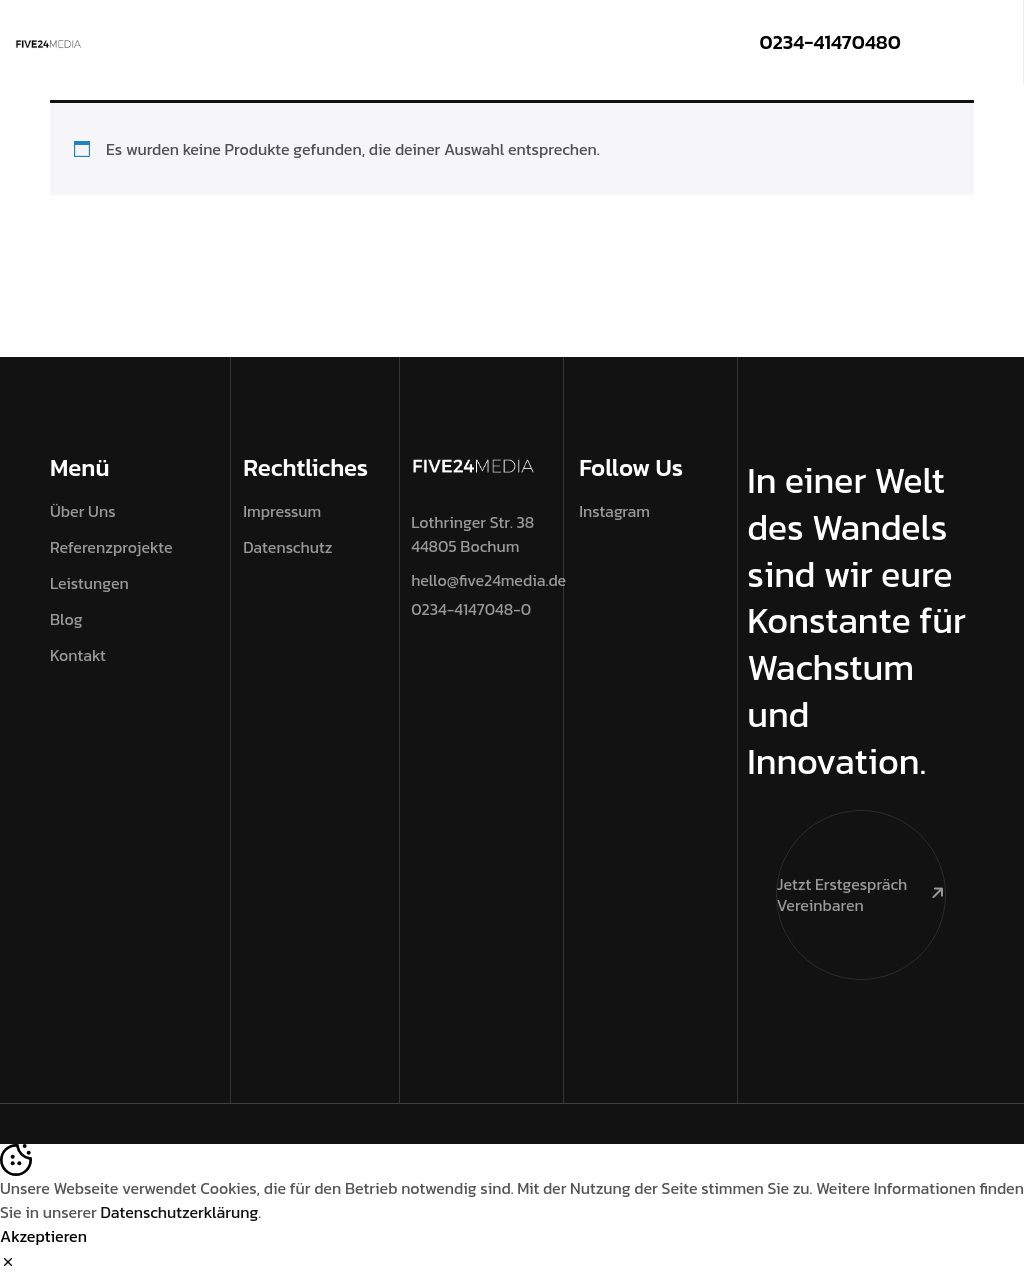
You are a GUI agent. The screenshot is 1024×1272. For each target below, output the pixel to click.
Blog (66, 619)
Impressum (282, 511)
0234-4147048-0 (471, 609)
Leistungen (89, 583)
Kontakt (78, 655)
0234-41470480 (829, 42)
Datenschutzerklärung (180, 1212)
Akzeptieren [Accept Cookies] (43, 1236)
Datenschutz (287, 547)
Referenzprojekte (111, 547)
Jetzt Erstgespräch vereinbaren (861, 863)
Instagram (614, 511)
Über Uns (83, 511)
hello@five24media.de (488, 580)
